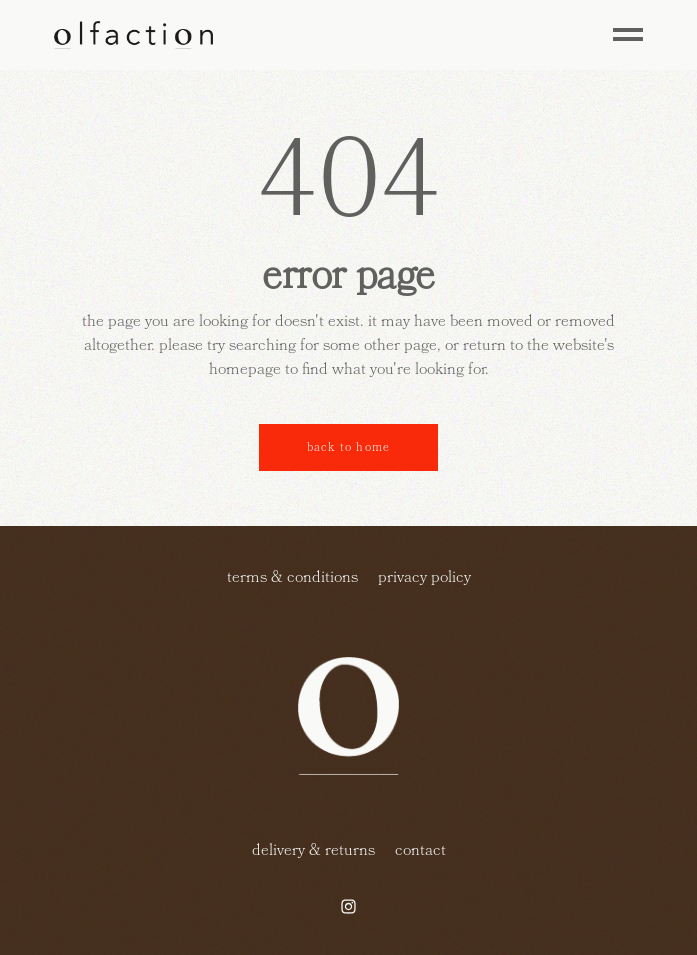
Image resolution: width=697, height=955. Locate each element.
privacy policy (424, 577)
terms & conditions (292, 577)
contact (420, 850)
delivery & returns (313, 850)
